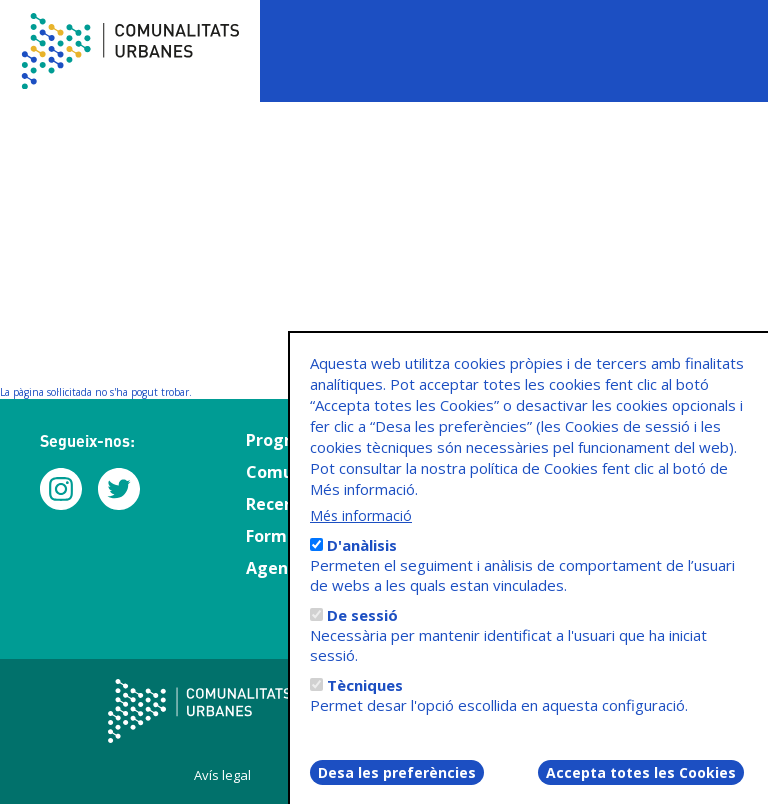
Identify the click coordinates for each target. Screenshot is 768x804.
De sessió (362, 631)
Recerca (277, 504)
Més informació (361, 531)
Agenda (277, 568)
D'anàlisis (362, 561)
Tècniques (365, 701)
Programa (286, 440)
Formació (283, 536)
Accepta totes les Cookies (641, 788)
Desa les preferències (397, 788)
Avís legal (222, 775)
